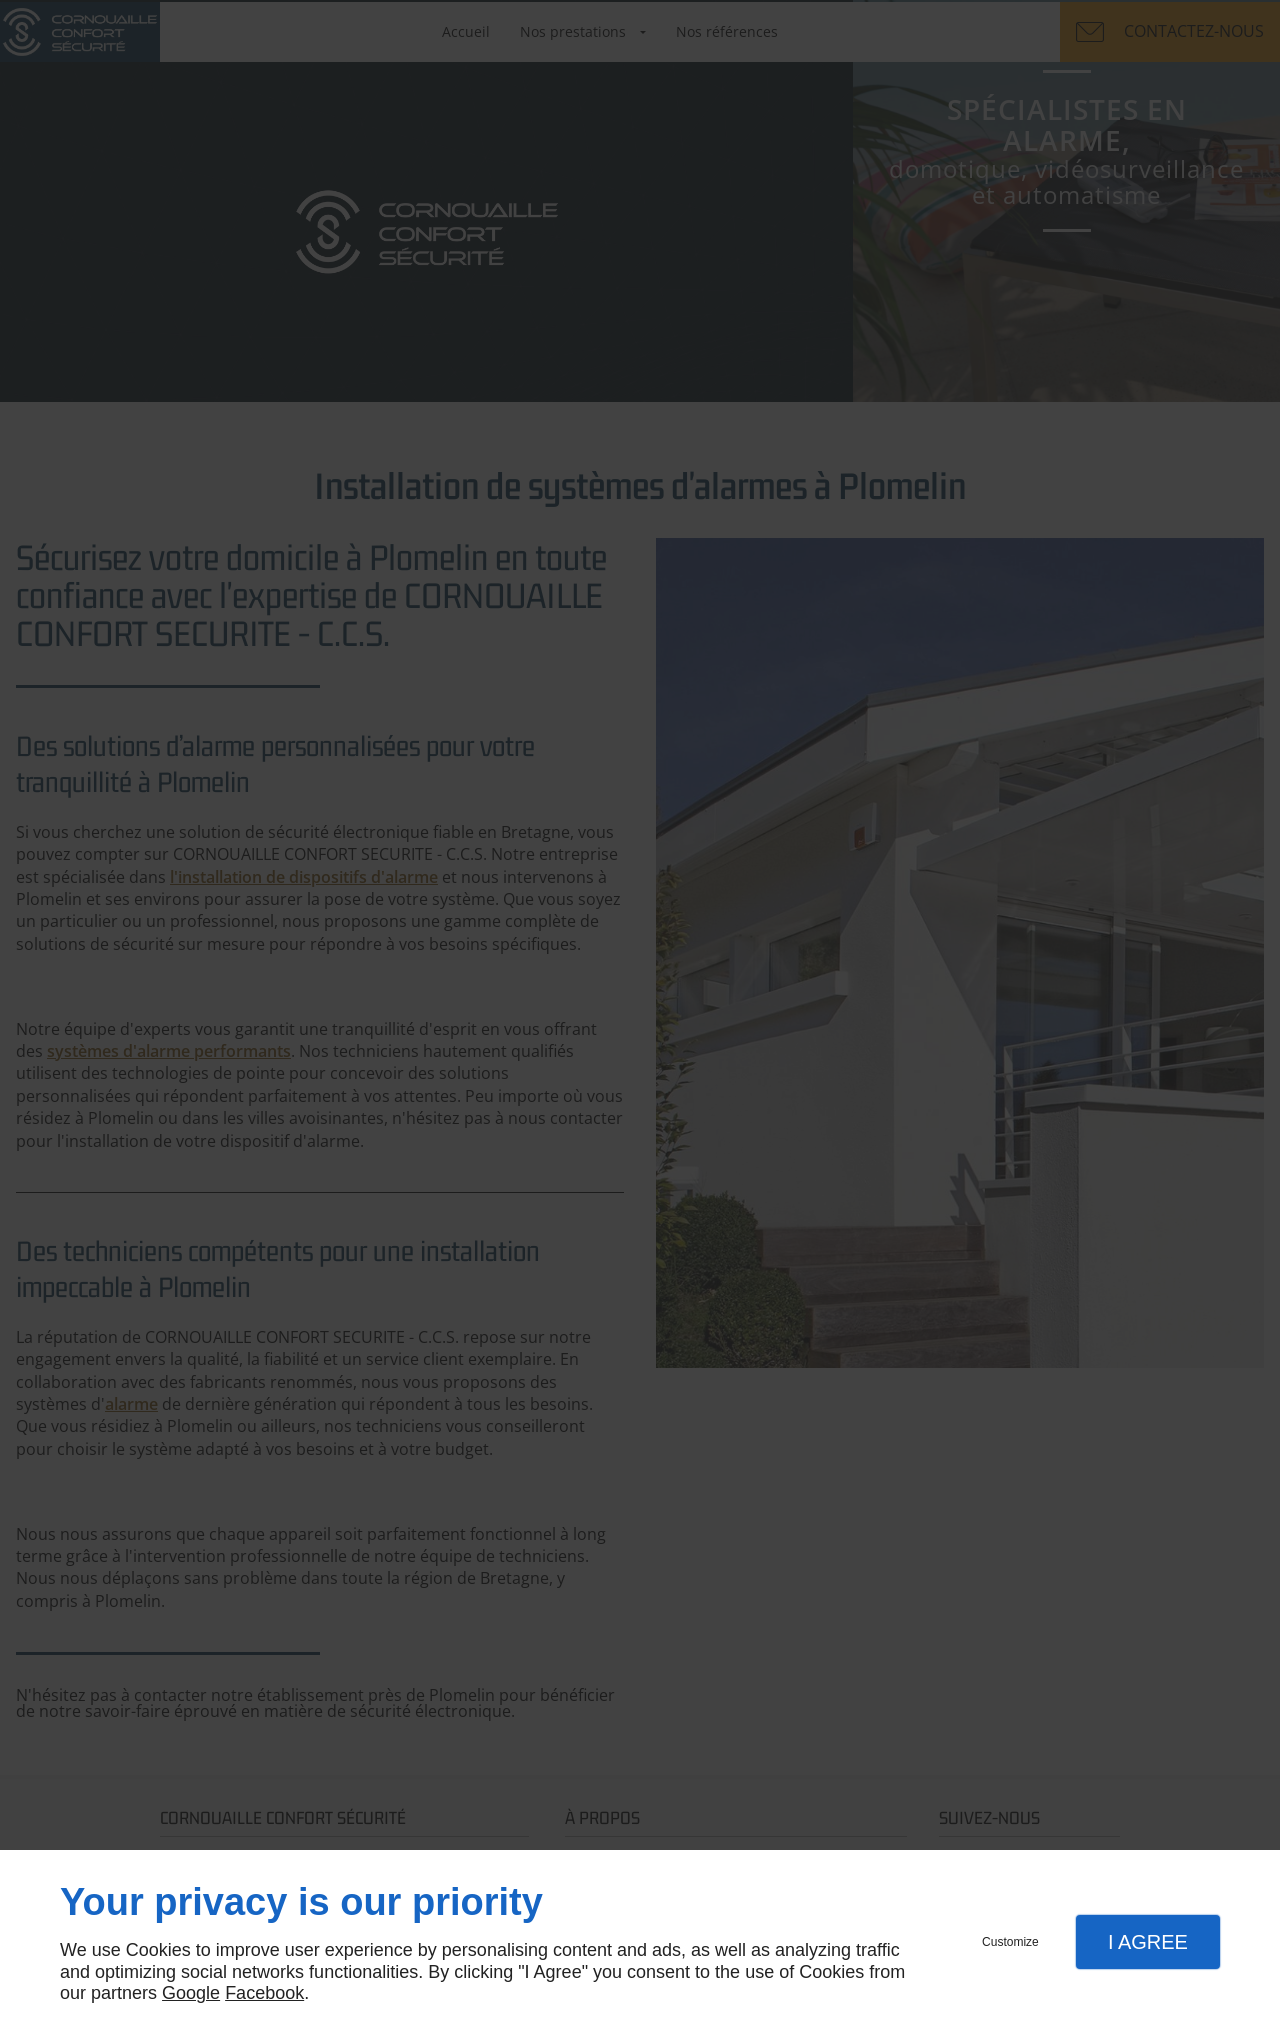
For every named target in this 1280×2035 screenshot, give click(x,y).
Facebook (264, 1993)
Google (191, 1993)
